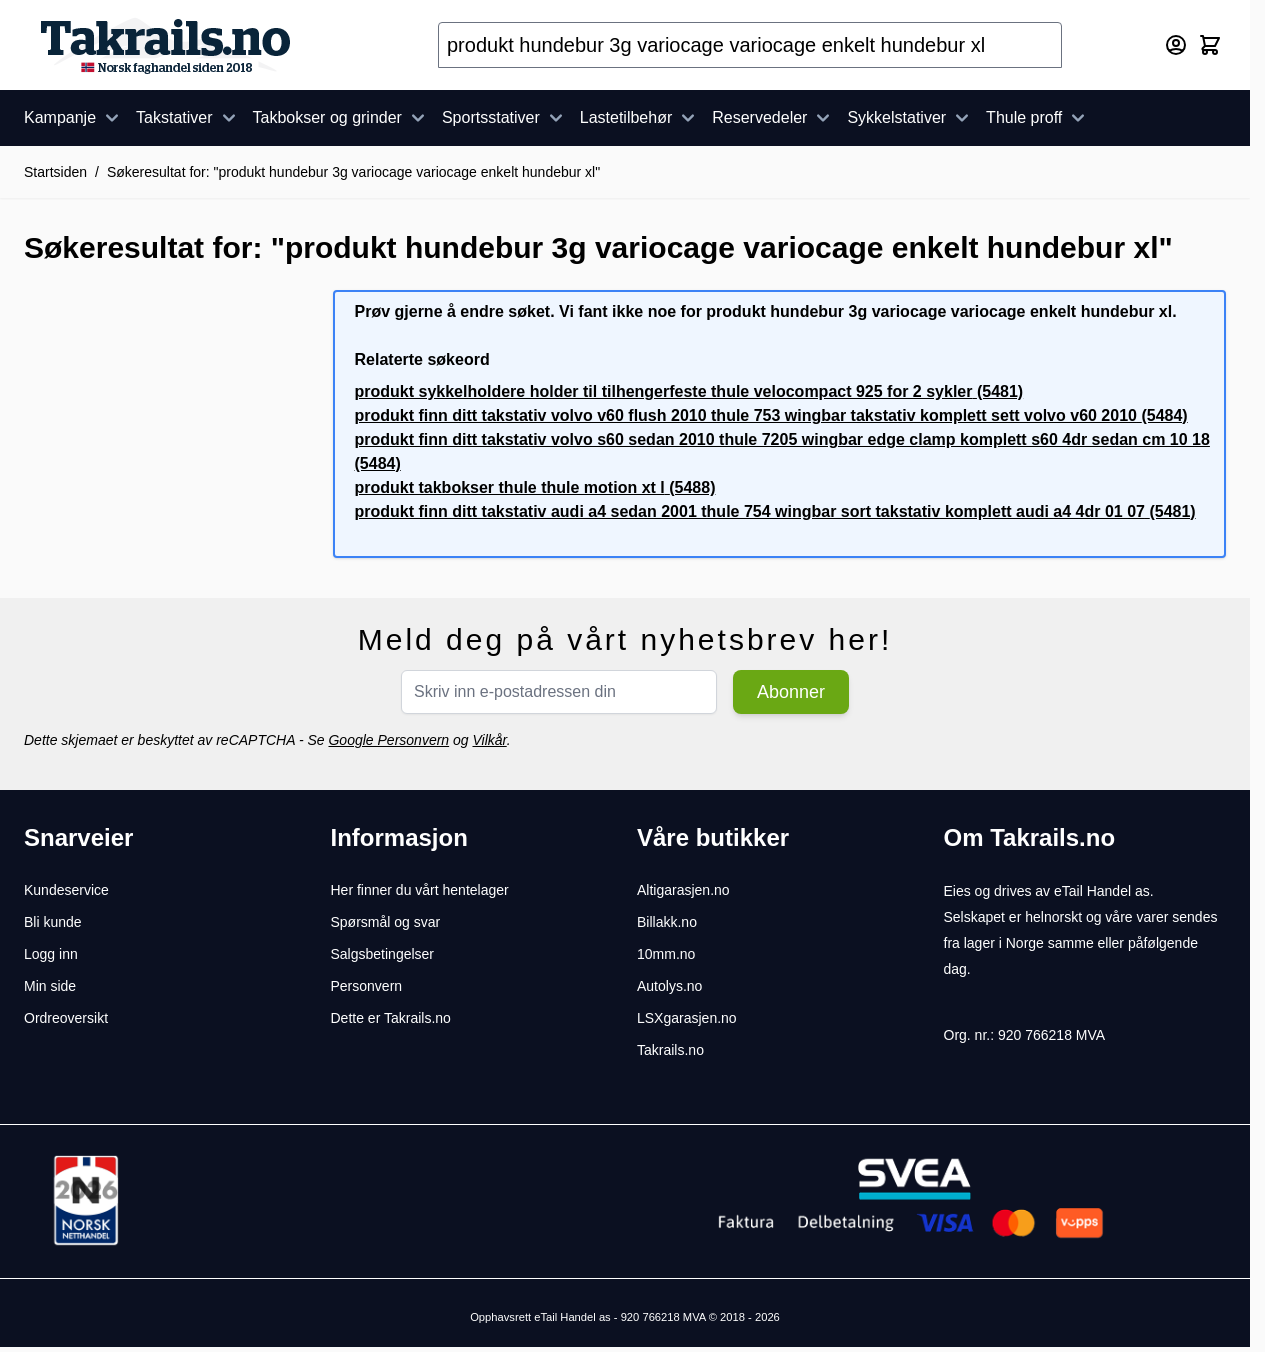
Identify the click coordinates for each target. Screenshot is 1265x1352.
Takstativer (188, 118)
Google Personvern (388, 740)
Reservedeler (773, 118)
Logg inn (51, 954)
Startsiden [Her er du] (55, 172)
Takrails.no (670, 1050)
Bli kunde (53, 922)
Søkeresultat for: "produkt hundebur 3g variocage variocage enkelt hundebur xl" (353, 172)
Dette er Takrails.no (391, 1018)
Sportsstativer (505, 118)
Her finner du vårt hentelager (420, 890)
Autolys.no (669, 986)
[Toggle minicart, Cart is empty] (1210, 45)
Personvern (367, 986)
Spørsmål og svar (386, 922)
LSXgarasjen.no (687, 1018)
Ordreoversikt (66, 1018)
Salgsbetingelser (383, 954)
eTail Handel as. (1104, 891)
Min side (50, 986)
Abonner (791, 692)
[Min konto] (1176, 45)
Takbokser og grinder (341, 118)
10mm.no (666, 954)
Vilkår (489, 740)
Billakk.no (667, 922)
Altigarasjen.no (683, 890)
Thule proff (1038, 118)
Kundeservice (66, 890)
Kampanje (74, 118)
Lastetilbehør (640, 118)
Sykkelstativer (910, 118)
